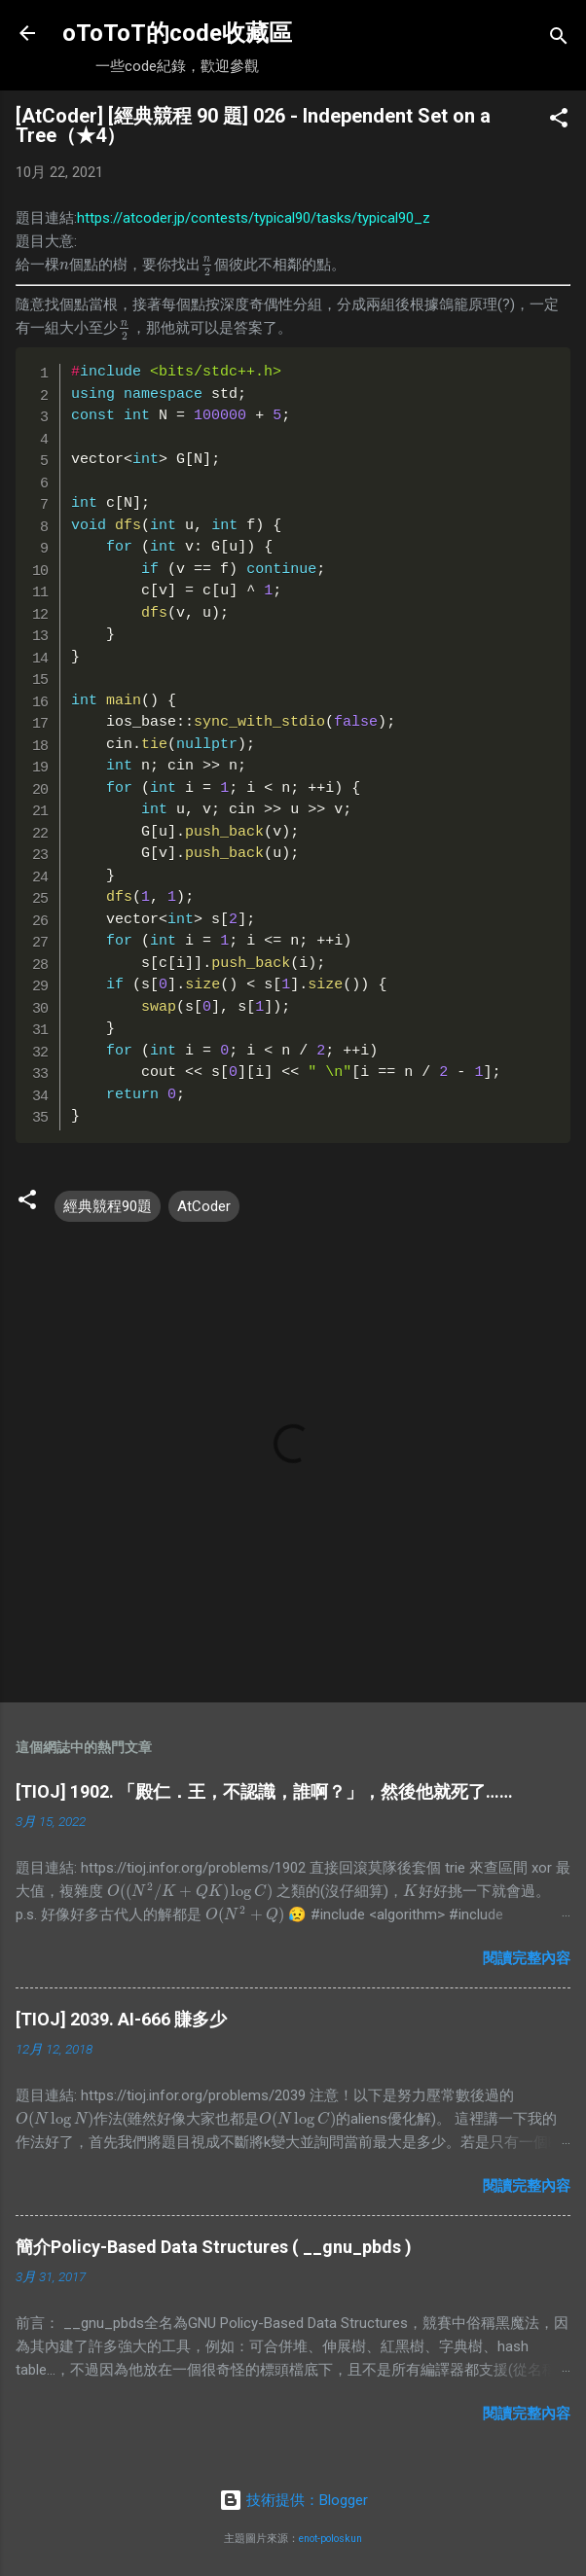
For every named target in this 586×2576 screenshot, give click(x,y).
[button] (558, 121)
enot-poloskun (330, 2538)
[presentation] (64, 264)
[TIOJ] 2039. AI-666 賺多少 (121, 2019)
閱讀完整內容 (526, 1958)
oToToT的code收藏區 (177, 33)
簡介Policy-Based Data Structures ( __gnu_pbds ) (214, 2246)
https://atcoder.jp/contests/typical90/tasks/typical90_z (253, 218)
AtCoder (204, 1206)
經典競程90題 (107, 1206)
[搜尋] (558, 39)
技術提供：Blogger (293, 2500)
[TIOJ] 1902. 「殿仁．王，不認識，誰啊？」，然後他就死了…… (264, 1791)
